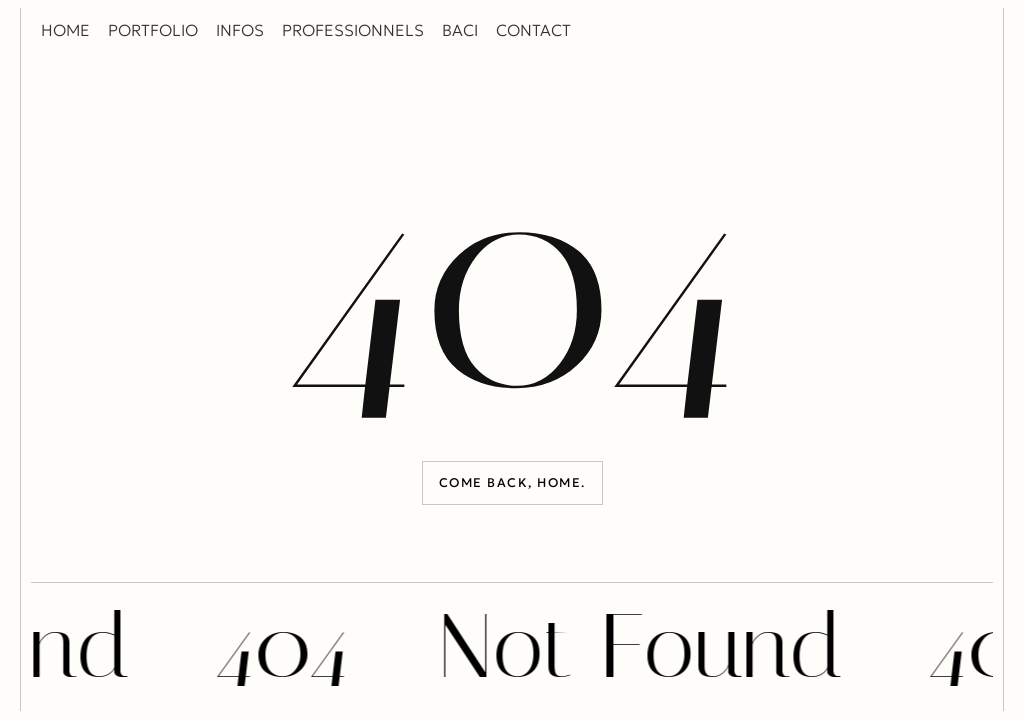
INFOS (240, 30)
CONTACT (533, 30)
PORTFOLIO (153, 30)
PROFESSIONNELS (353, 30)
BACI (460, 30)
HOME (65, 30)
